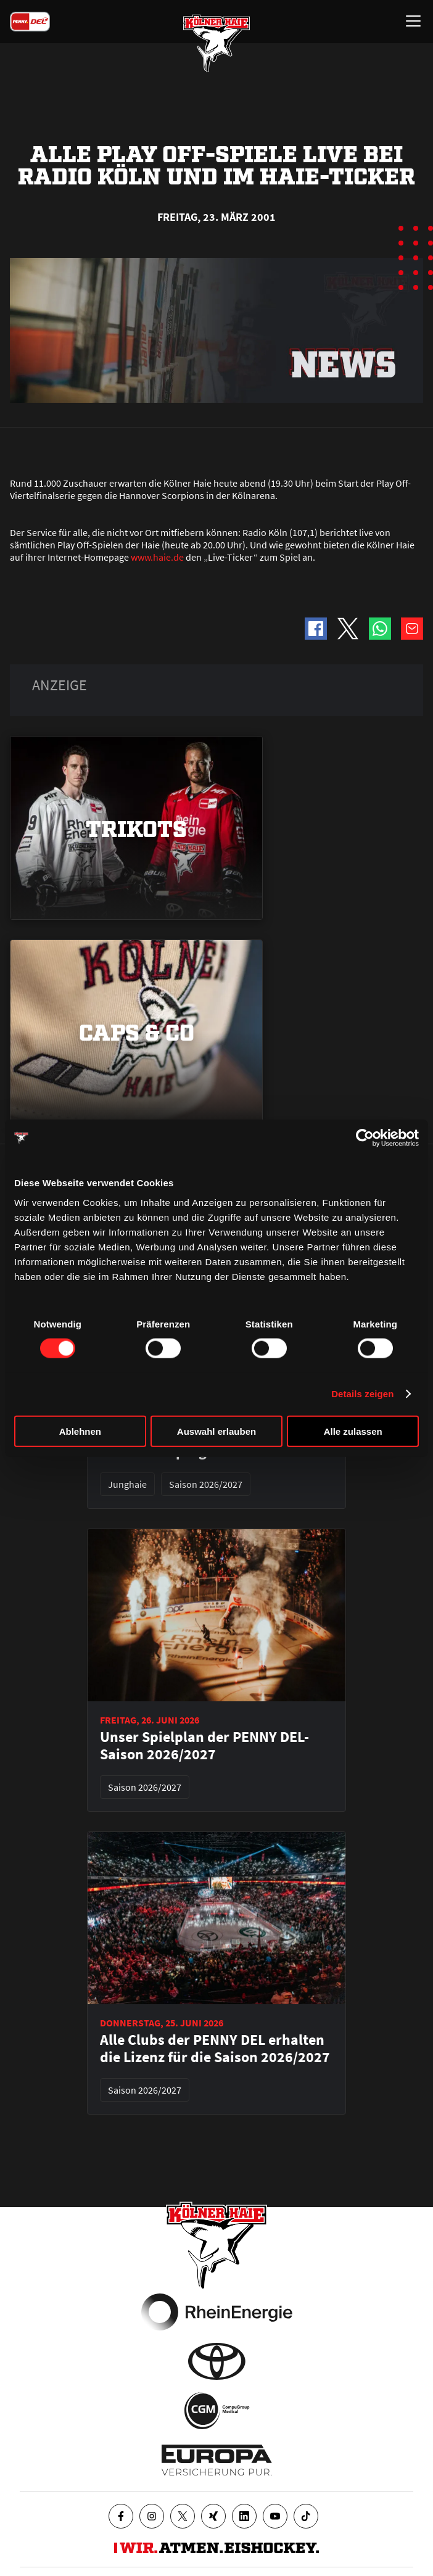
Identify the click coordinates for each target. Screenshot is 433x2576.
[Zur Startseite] (216, 43)
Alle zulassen (353, 1431)
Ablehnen (80, 1431)
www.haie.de (157, 557)
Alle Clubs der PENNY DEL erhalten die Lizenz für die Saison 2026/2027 (215, 2048)
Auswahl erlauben (216, 1431)
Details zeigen (362, 1394)
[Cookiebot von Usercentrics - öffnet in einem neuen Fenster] (365, 1138)
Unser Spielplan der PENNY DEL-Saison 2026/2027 (204, 1745)
